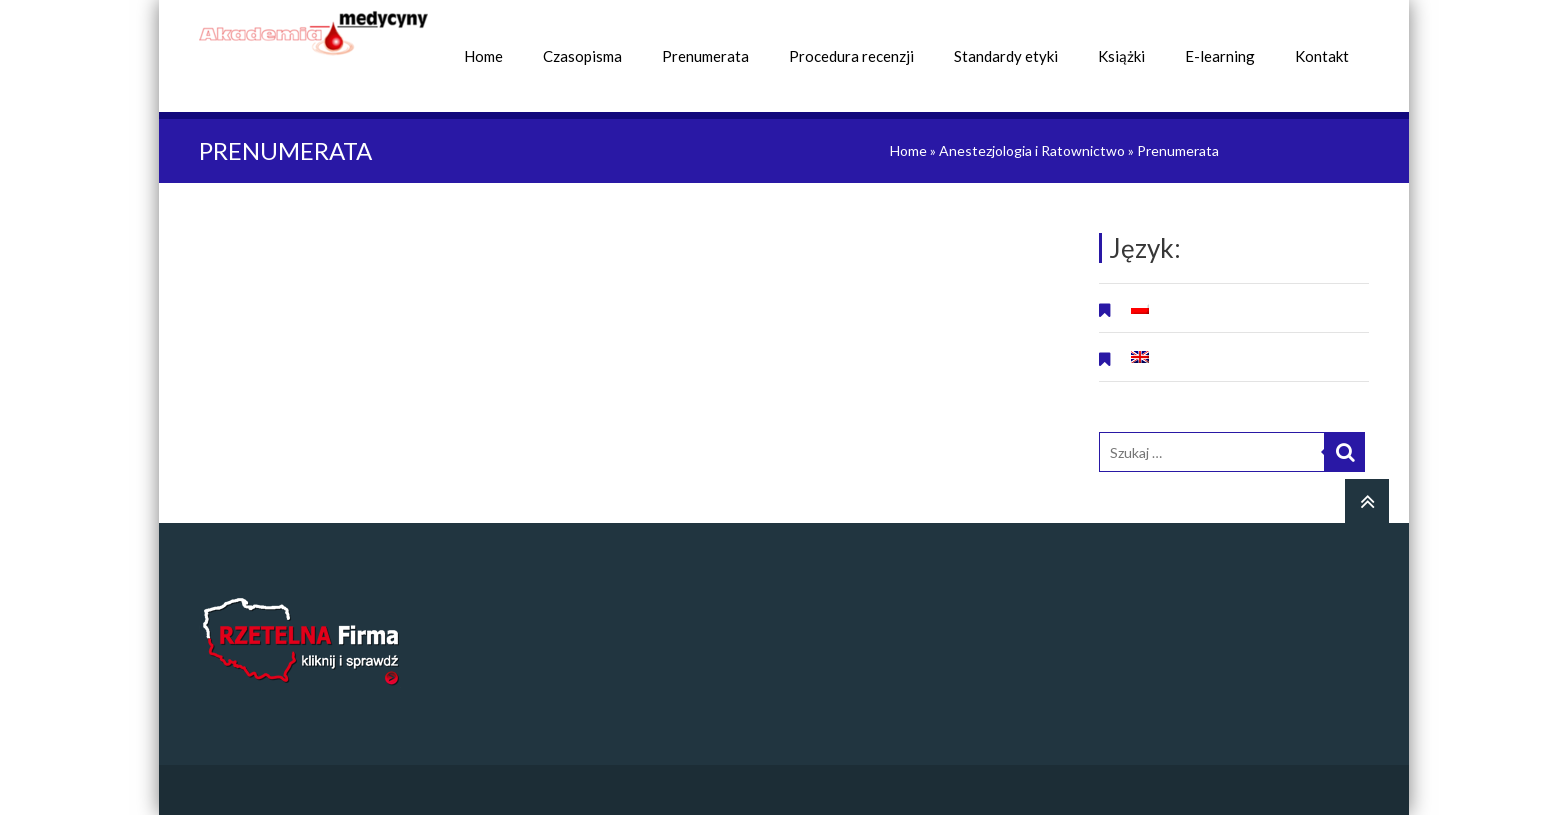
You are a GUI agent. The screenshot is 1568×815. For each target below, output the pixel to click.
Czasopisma (582, 56)
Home (483, 56)
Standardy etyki (1006, 56)
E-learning (1220, 56)
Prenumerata (705, 56)
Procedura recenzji (851, 56)
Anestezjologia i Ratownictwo (1032, 150)
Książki (1121, 56)
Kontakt (1322, 56)
